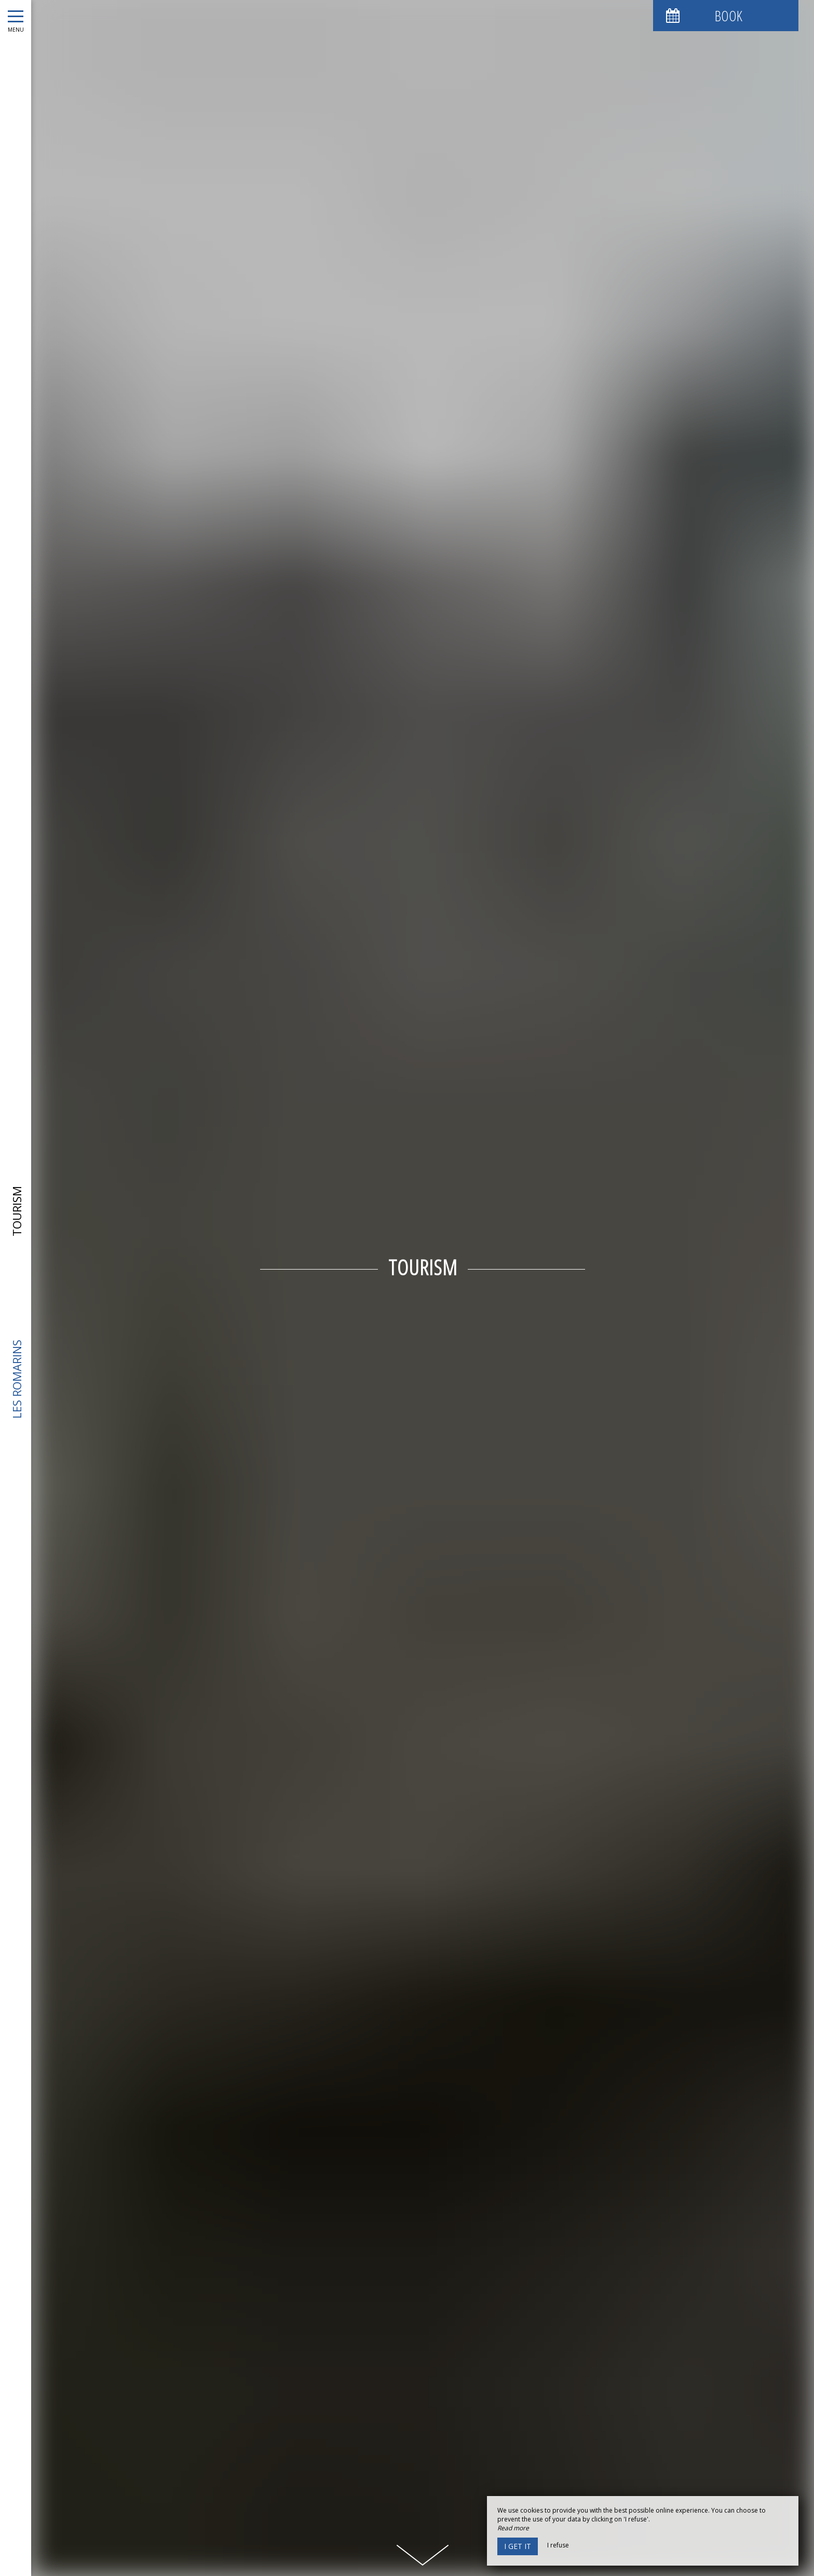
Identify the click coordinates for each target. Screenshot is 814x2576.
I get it (517, 2546)
